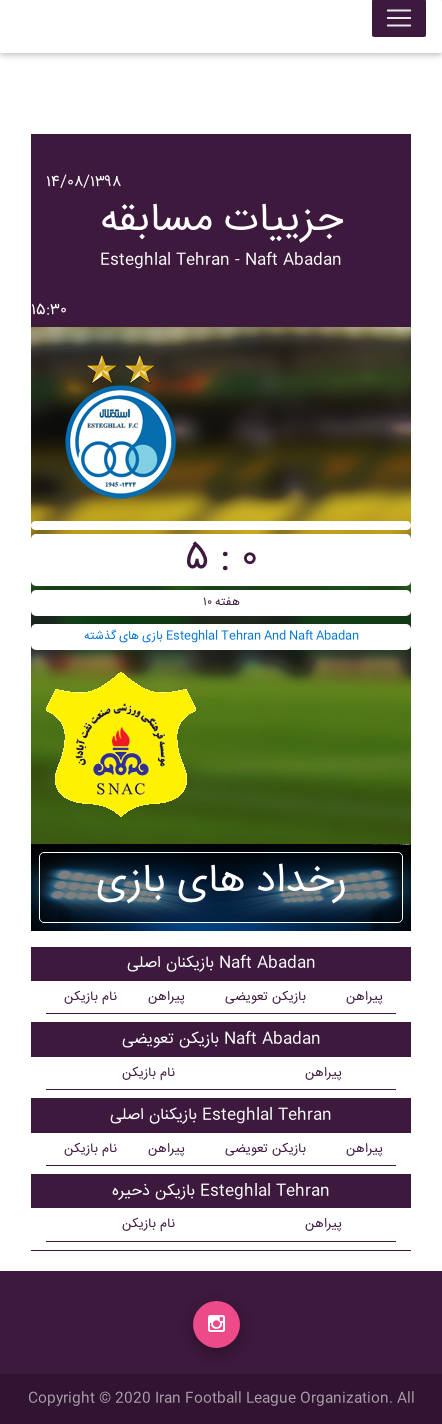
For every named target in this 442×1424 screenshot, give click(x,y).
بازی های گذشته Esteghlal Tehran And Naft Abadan (221, 636)
